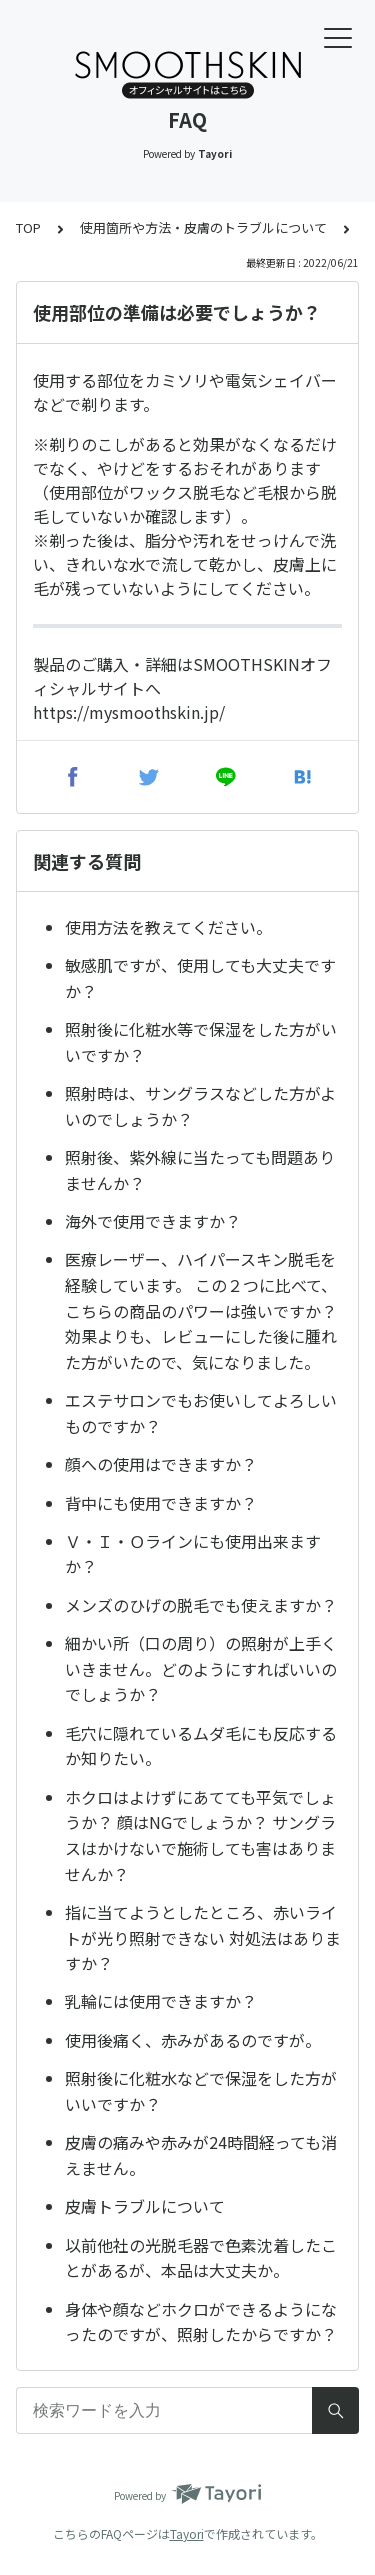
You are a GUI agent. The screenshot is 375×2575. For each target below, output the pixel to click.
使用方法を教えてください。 (168, 927)
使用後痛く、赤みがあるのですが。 (193, 2040)
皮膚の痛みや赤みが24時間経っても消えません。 (201, 2155)
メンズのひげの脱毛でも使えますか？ (201, 1605)
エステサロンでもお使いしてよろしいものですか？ (201, 1413)
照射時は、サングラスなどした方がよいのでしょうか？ (200, 1106)
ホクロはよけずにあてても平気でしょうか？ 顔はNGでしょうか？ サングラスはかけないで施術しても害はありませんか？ (200, 1835)
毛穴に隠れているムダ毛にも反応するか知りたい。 (201, 1746)
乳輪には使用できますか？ (161, 2001)
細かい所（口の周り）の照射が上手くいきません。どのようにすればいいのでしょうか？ (201, 1668)
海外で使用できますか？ (153, 1221)
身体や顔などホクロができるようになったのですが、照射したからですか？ (201, 2322)
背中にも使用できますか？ (161, 1503)
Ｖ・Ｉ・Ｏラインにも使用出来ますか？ (193, 1554)
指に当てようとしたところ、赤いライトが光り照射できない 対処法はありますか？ (203, 1937)
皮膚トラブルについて (145, 2206)
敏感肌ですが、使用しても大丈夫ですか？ (200, 978)
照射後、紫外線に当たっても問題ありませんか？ (200, 1170)
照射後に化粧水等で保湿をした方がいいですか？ (201, 1042)
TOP (28, 227)
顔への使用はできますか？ (161, 1464)
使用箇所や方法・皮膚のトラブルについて (203, 227)
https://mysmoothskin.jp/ (129, 712)
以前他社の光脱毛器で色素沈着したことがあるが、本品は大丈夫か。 (201, 2258)
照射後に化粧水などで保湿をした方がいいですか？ (201, 2091)
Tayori (187, 2533)
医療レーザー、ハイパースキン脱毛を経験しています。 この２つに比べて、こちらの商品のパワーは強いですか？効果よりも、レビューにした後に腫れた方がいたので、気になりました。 (201, 1310)
